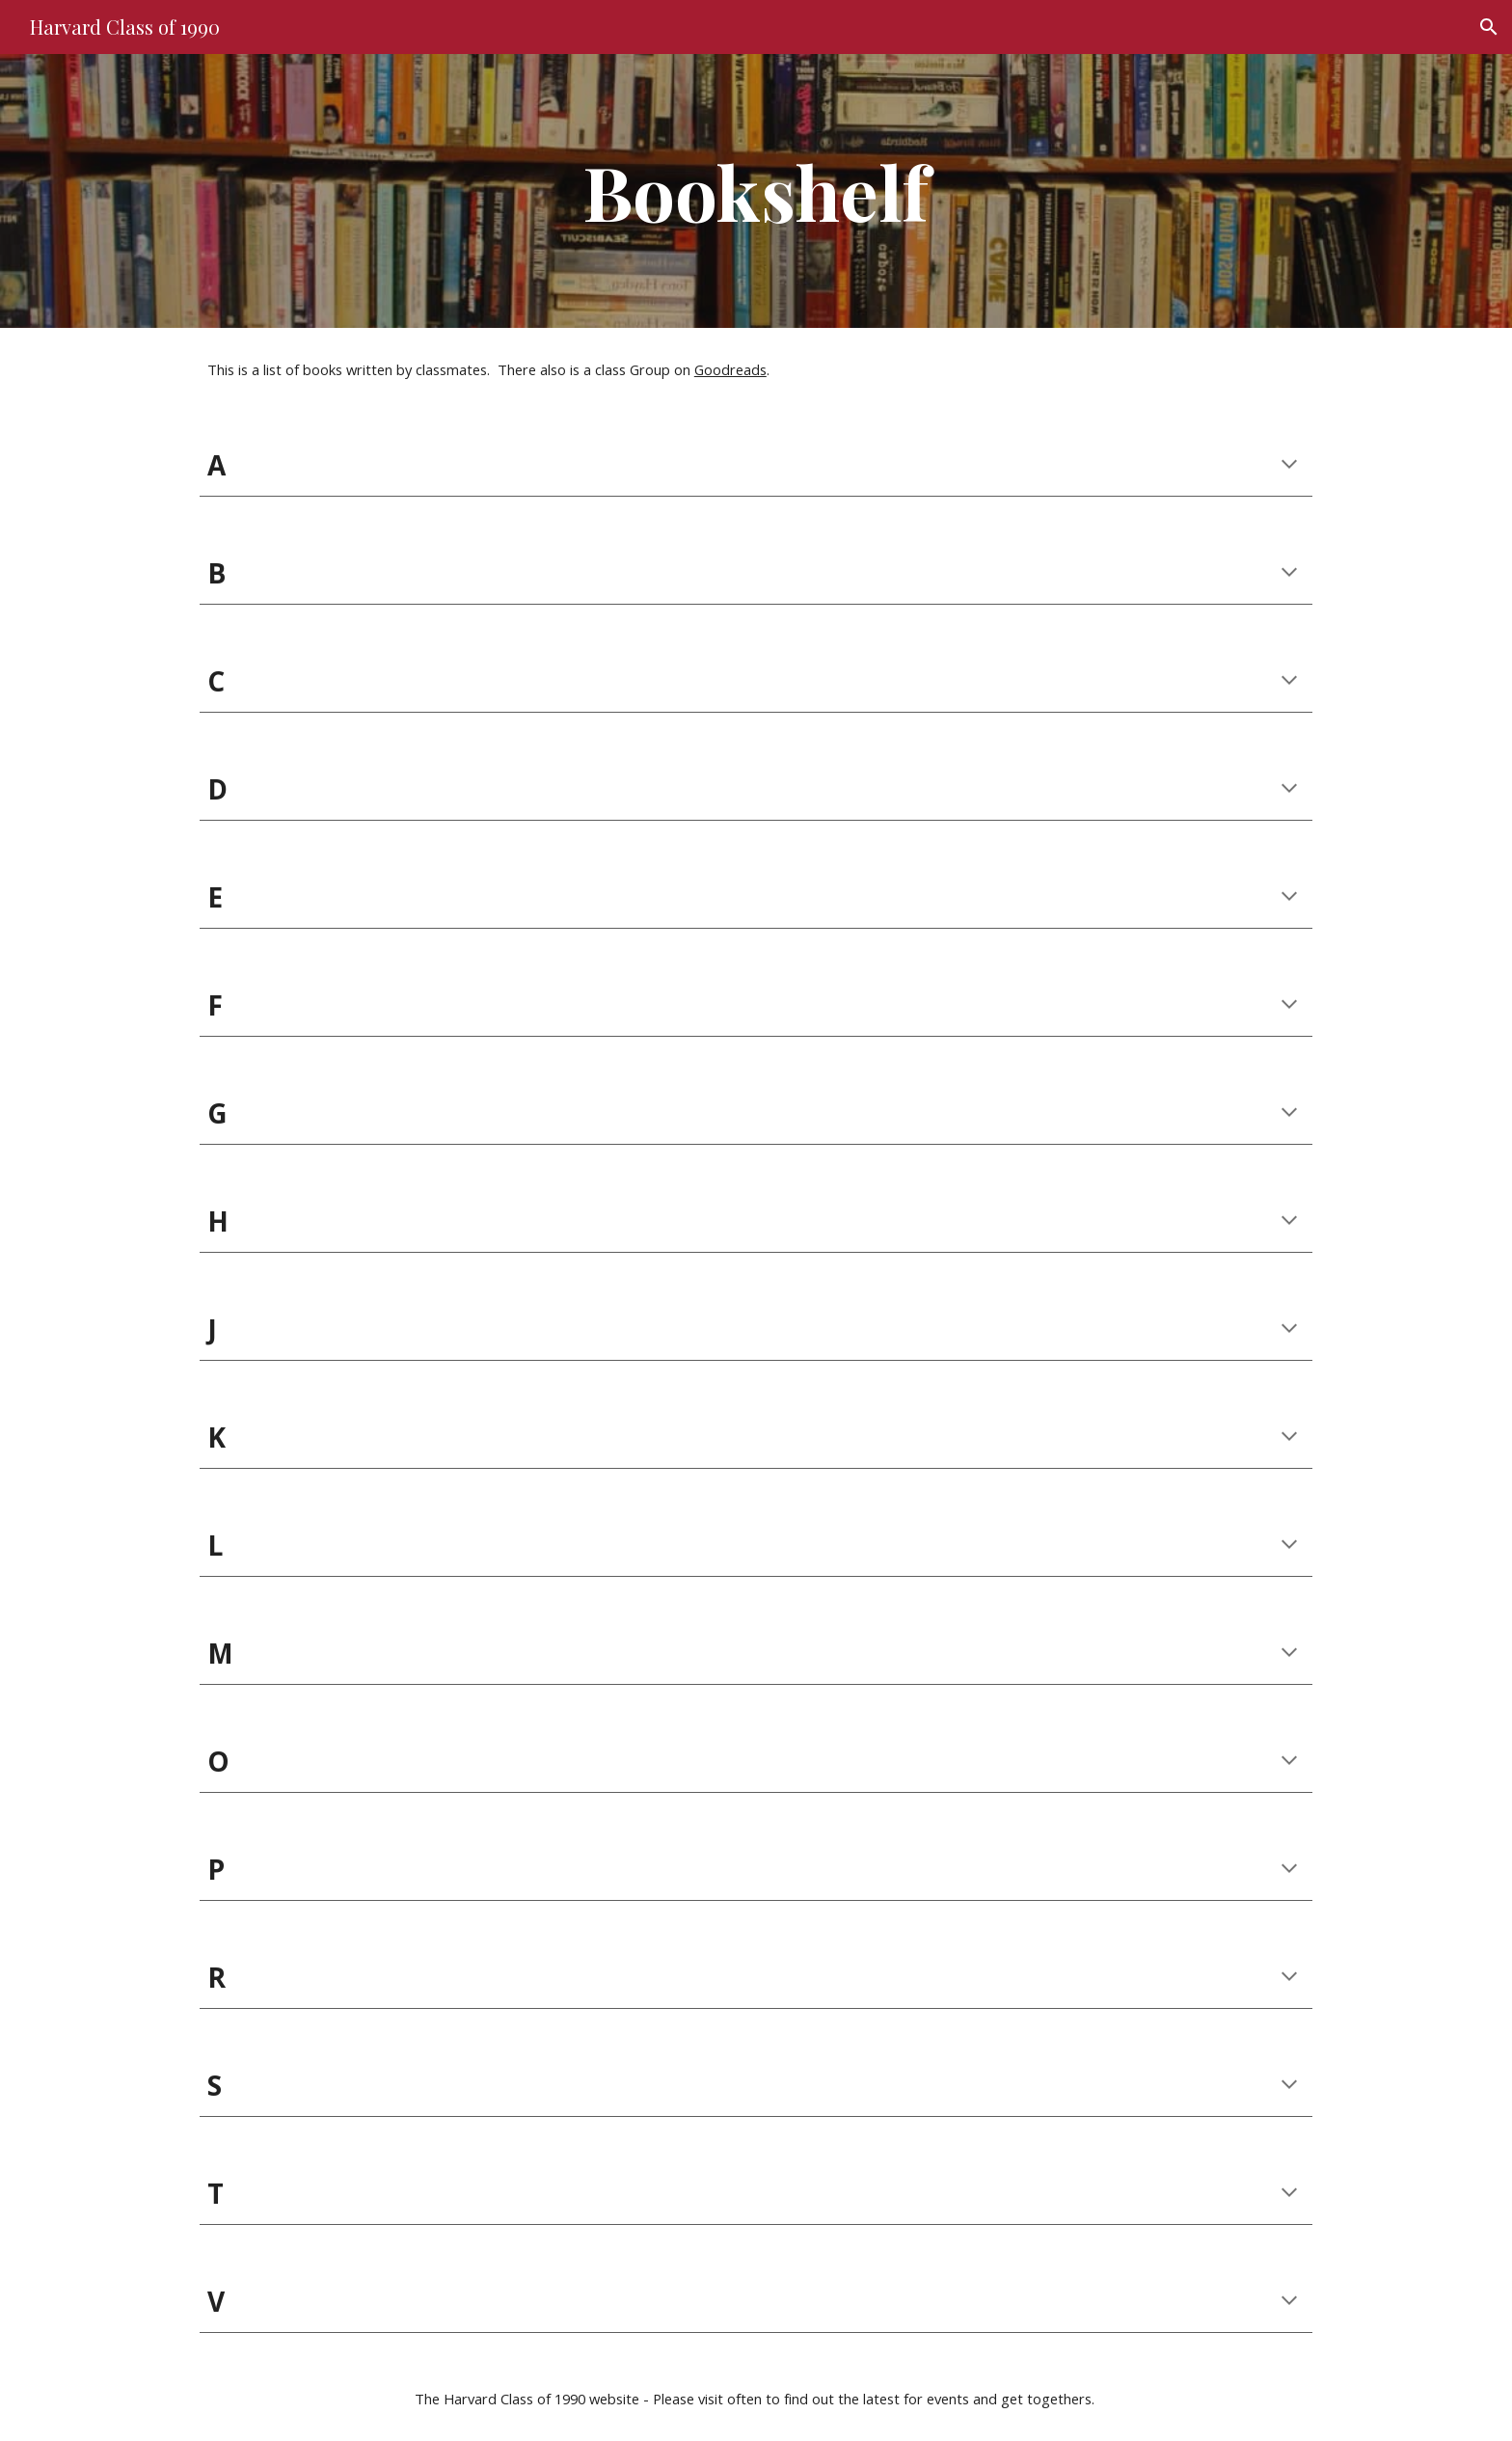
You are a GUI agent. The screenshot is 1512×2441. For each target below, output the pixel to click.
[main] (756, 191)
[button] (1489, 27)
